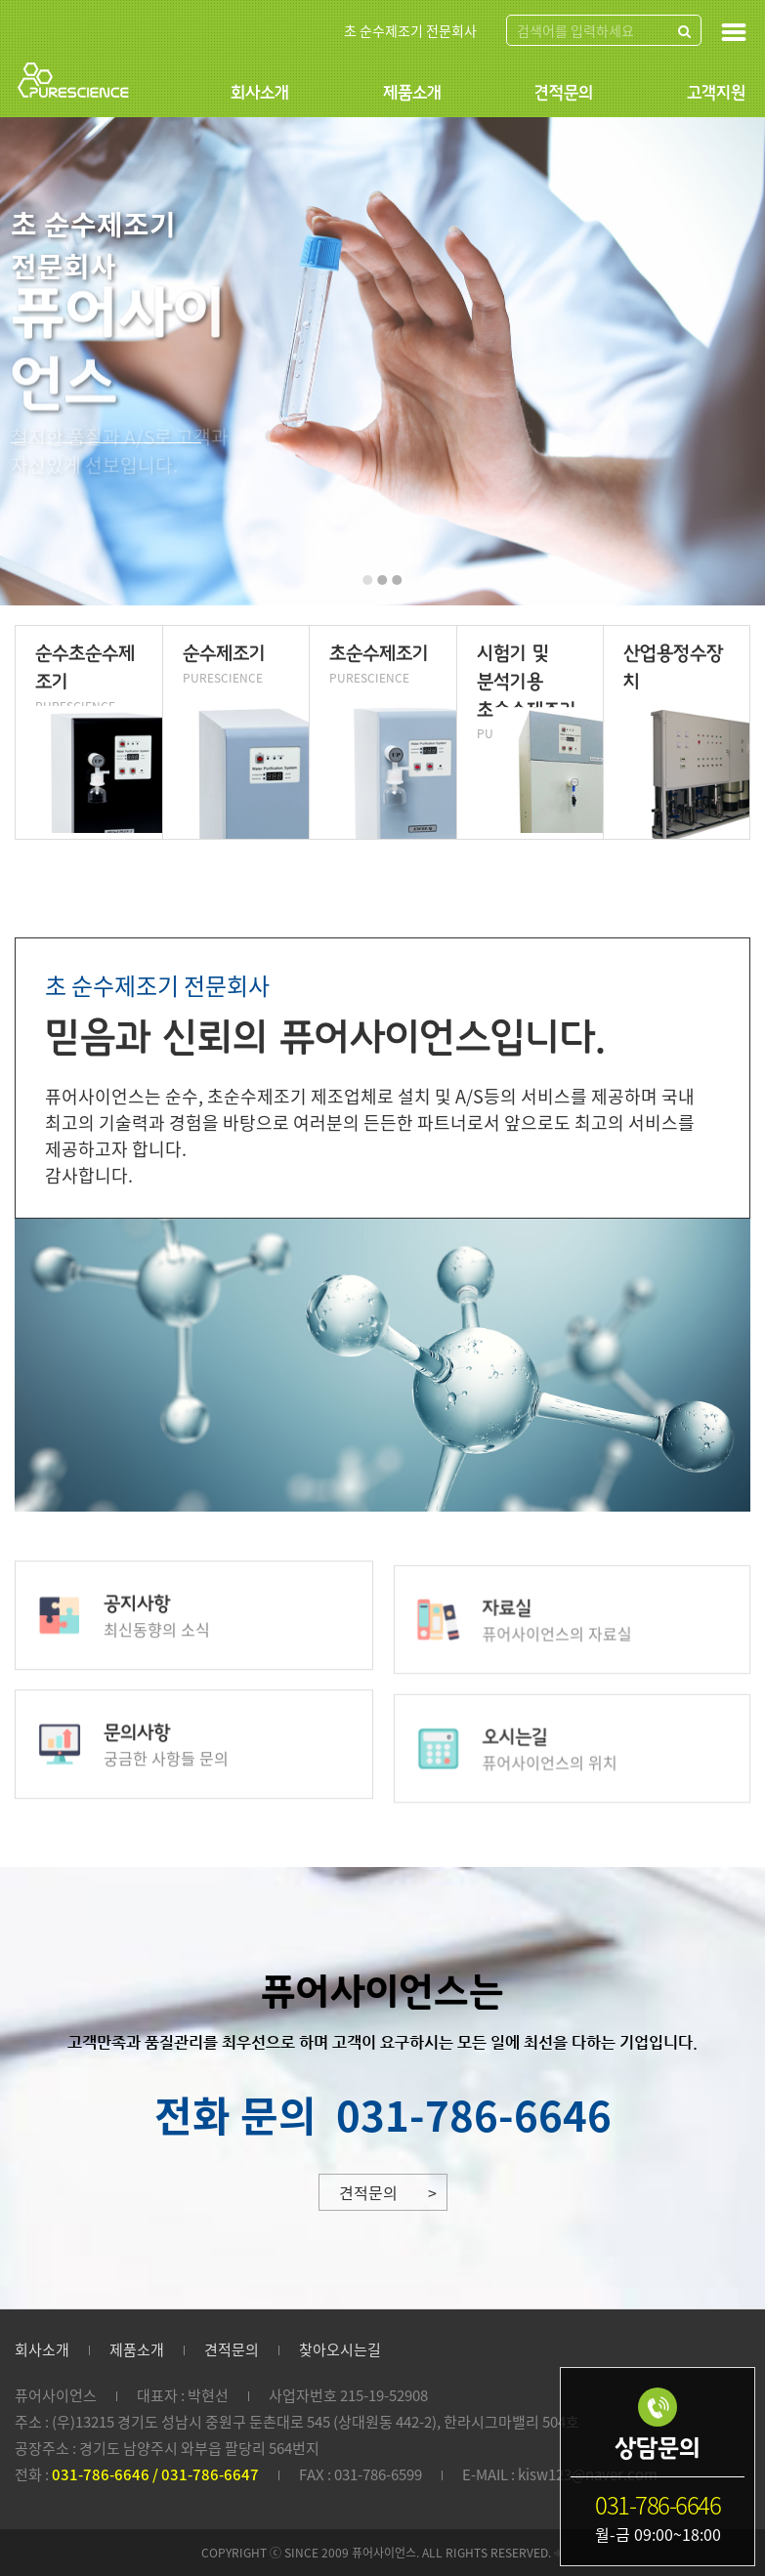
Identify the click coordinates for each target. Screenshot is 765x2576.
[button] (368, 580)
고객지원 (716, 93)
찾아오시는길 (340, 2349)
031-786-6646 (474, 2114)
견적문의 (563, 93)
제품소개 (412, 93)
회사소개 (260, 93)
